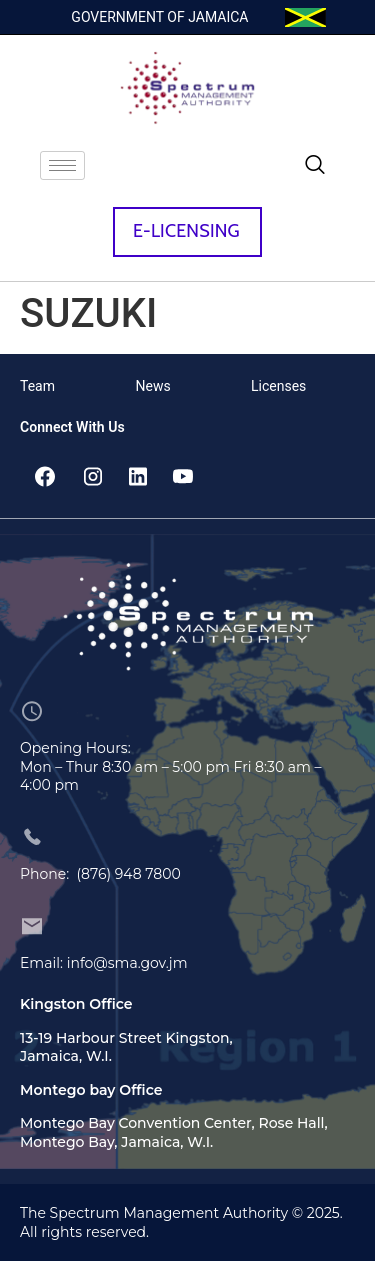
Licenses (278, 386)
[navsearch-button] (315, 166)
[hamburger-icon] (62, 165)
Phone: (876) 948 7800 (100, 874)
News (153, 386)
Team (37, 386)
